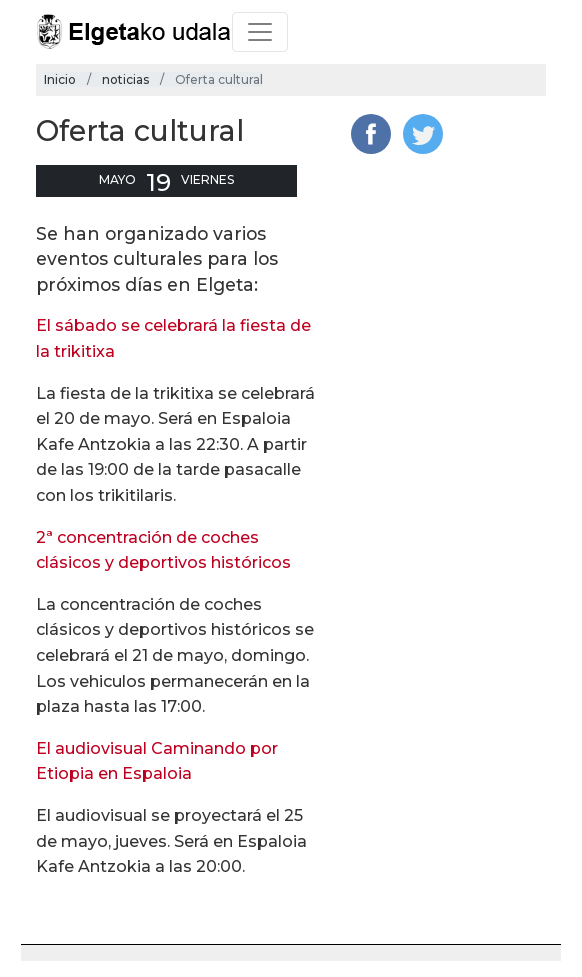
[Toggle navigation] (260, 32)
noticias (125, 79)
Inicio (60, 79)
